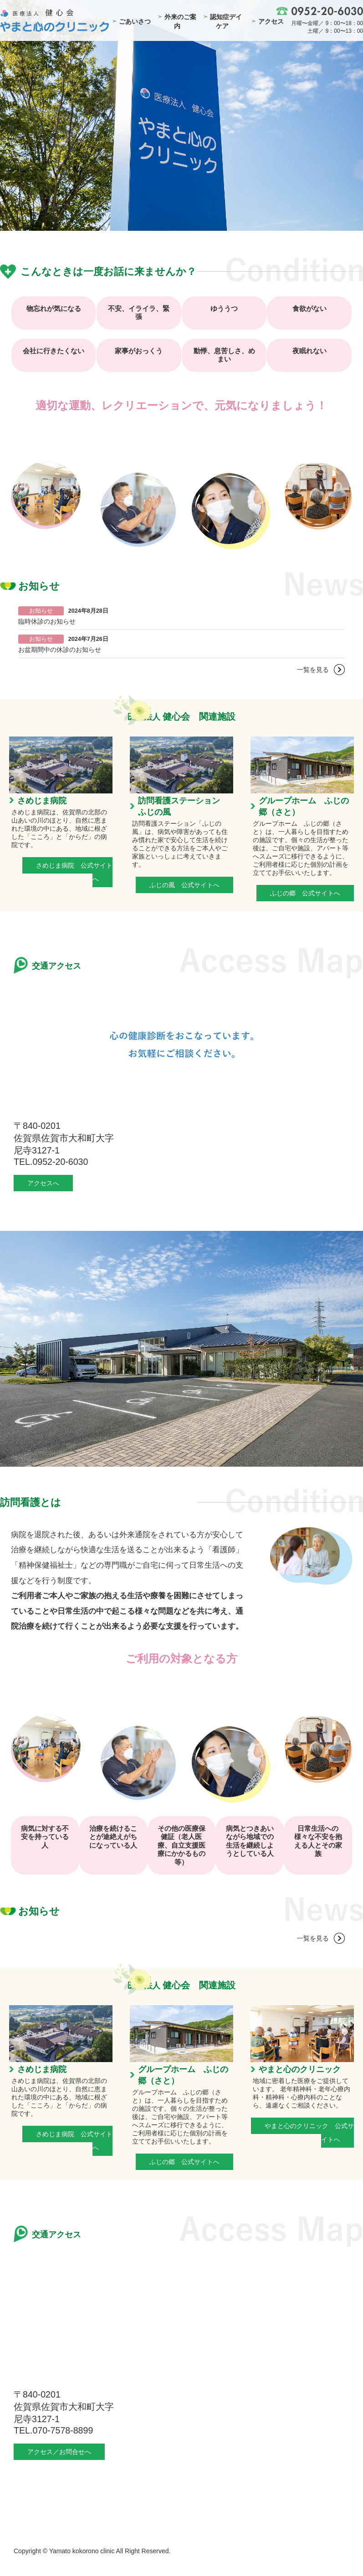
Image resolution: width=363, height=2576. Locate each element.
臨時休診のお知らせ (47, 621)
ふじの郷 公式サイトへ (305, 893)
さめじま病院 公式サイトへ (74, 872)
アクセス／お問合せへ (59, 2451)
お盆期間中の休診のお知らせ (59, 649)
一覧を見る (313, 669)
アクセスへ (43, 1183)
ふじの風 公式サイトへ (184, 885)
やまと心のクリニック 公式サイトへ (309, 2132)
